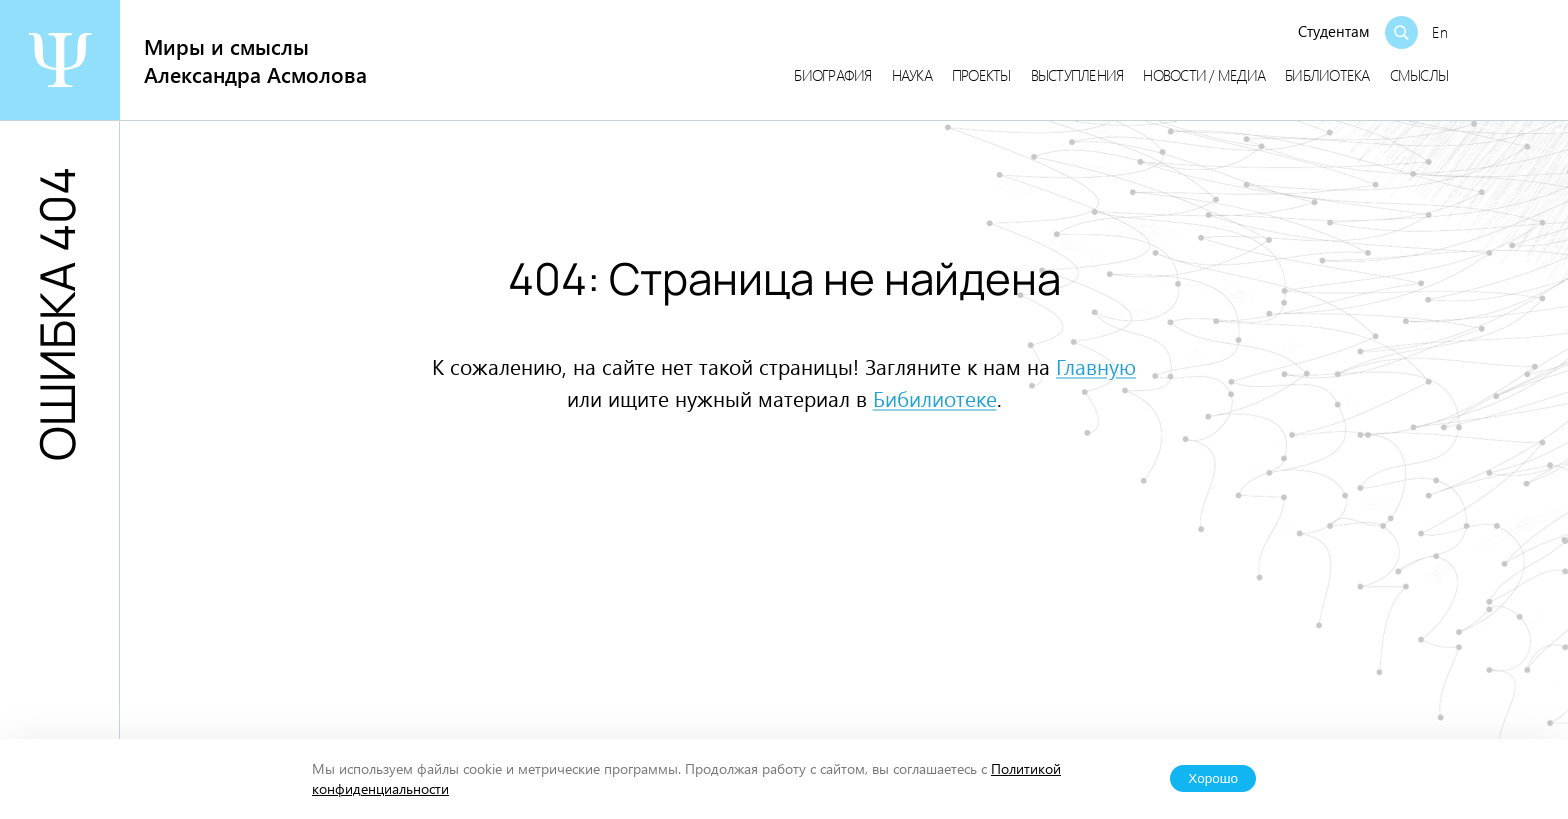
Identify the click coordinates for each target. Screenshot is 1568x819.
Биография (832, 75)
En (1440, 32)
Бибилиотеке (935, 398)
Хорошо (1213, 778)
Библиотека (1327, 75)
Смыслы (1419, 75)
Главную (1096, 366)
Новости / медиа (1204, 75)
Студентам (1334, 31)
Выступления (1077, 75)
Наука (912, 75)
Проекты (981, 75)
